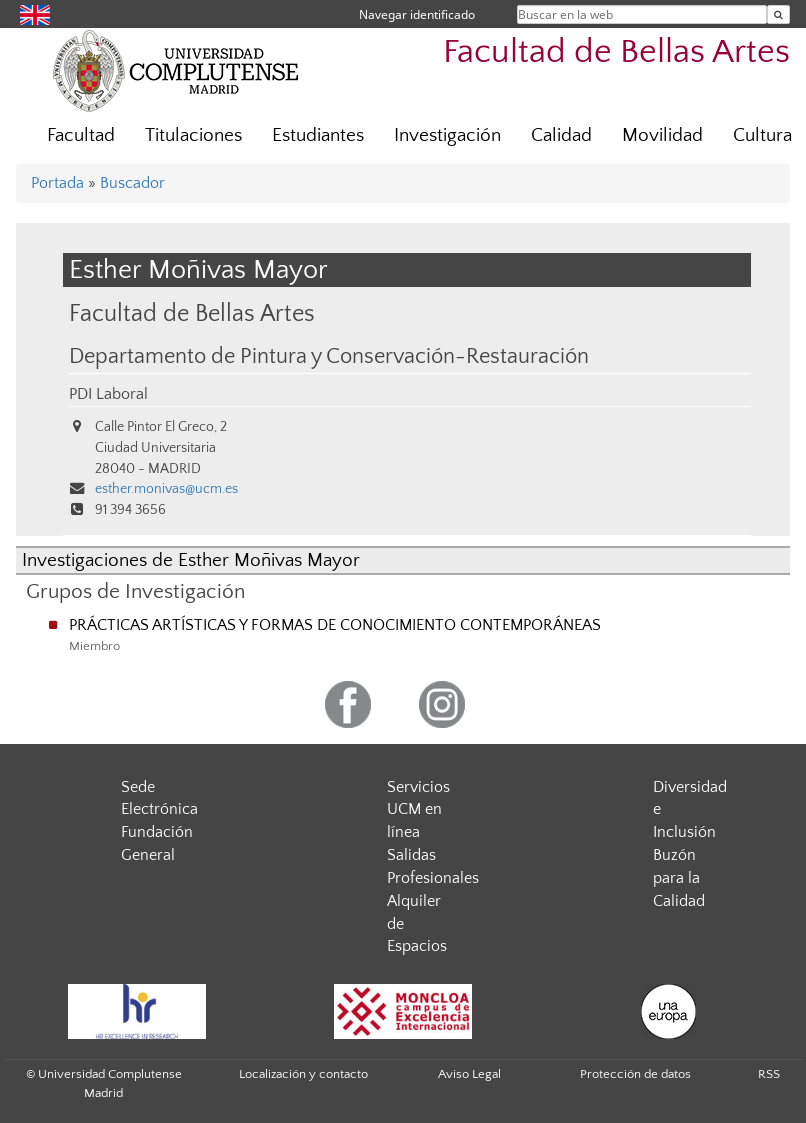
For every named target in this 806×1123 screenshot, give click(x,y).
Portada (57, 183)
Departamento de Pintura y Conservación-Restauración (329, 357)
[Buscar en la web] (778, 14)
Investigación (447, 135)
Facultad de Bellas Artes (616, 52)
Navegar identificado (417, 14)
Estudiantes (318, 135)
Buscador (132, 183)
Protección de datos (635, 1074)
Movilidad (662, 135)
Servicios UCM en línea (418, 810)
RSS (769, 1074)
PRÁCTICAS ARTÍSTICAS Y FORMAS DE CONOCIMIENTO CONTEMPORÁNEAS (335, 625)
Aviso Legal (469, 1074)
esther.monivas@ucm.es (166, 489)
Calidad (561, 135)
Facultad (81, 135)
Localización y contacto (303, 1074)
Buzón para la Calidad (679, 878)
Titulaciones (193, 135)
